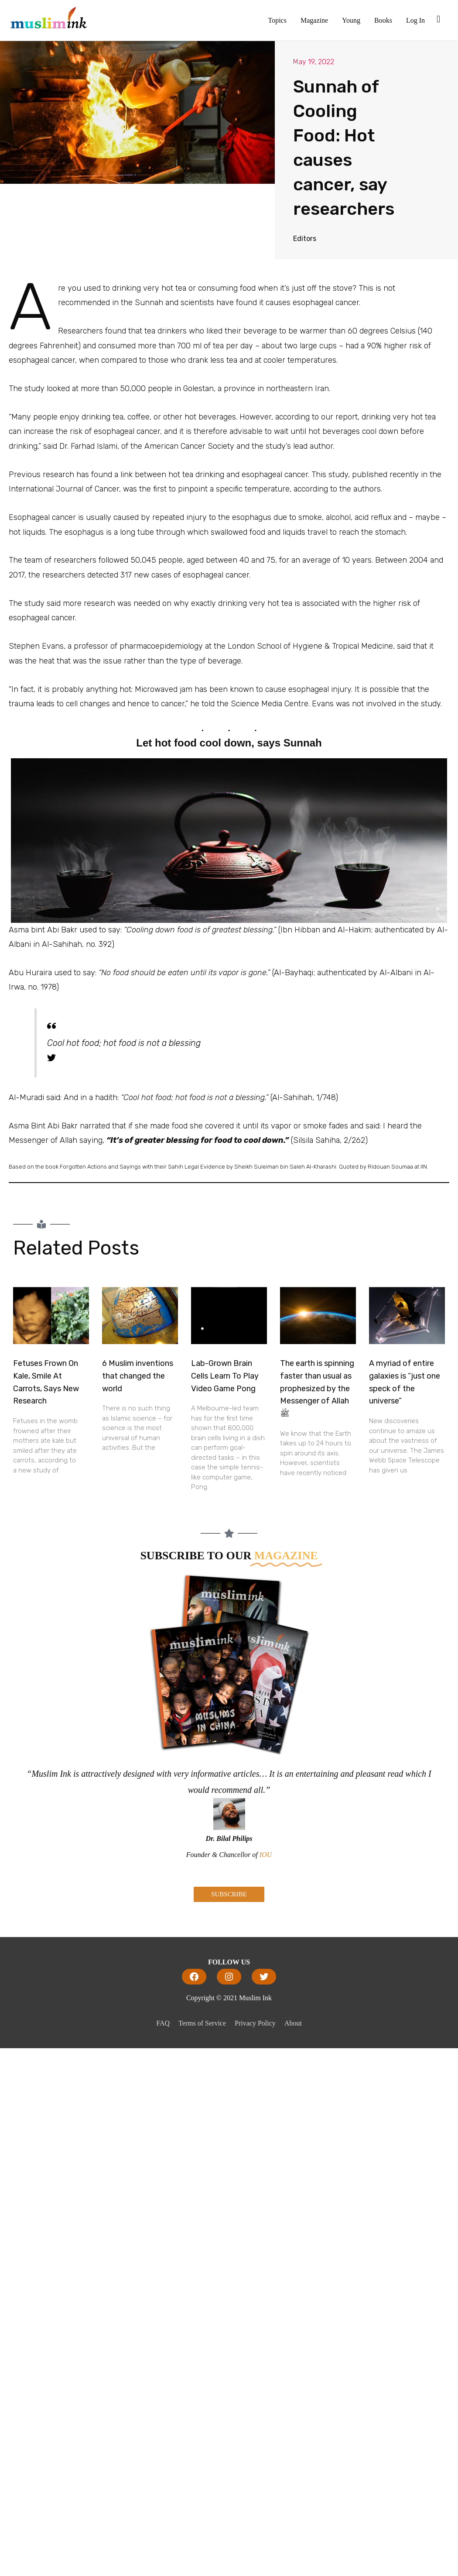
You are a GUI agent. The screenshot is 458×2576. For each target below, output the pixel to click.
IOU (266, 1854)
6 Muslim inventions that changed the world (137, 1376)
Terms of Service (202, 2023)
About (293, 2023)
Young (351, 20)
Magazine (314, 20)
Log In (415, 20)
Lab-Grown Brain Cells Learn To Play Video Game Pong (225, 1376)
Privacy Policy (255, 2023)
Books (383, 20)
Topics (277, 20)
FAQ (163, 2023)
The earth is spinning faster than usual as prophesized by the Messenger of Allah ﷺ (317, 1388)
